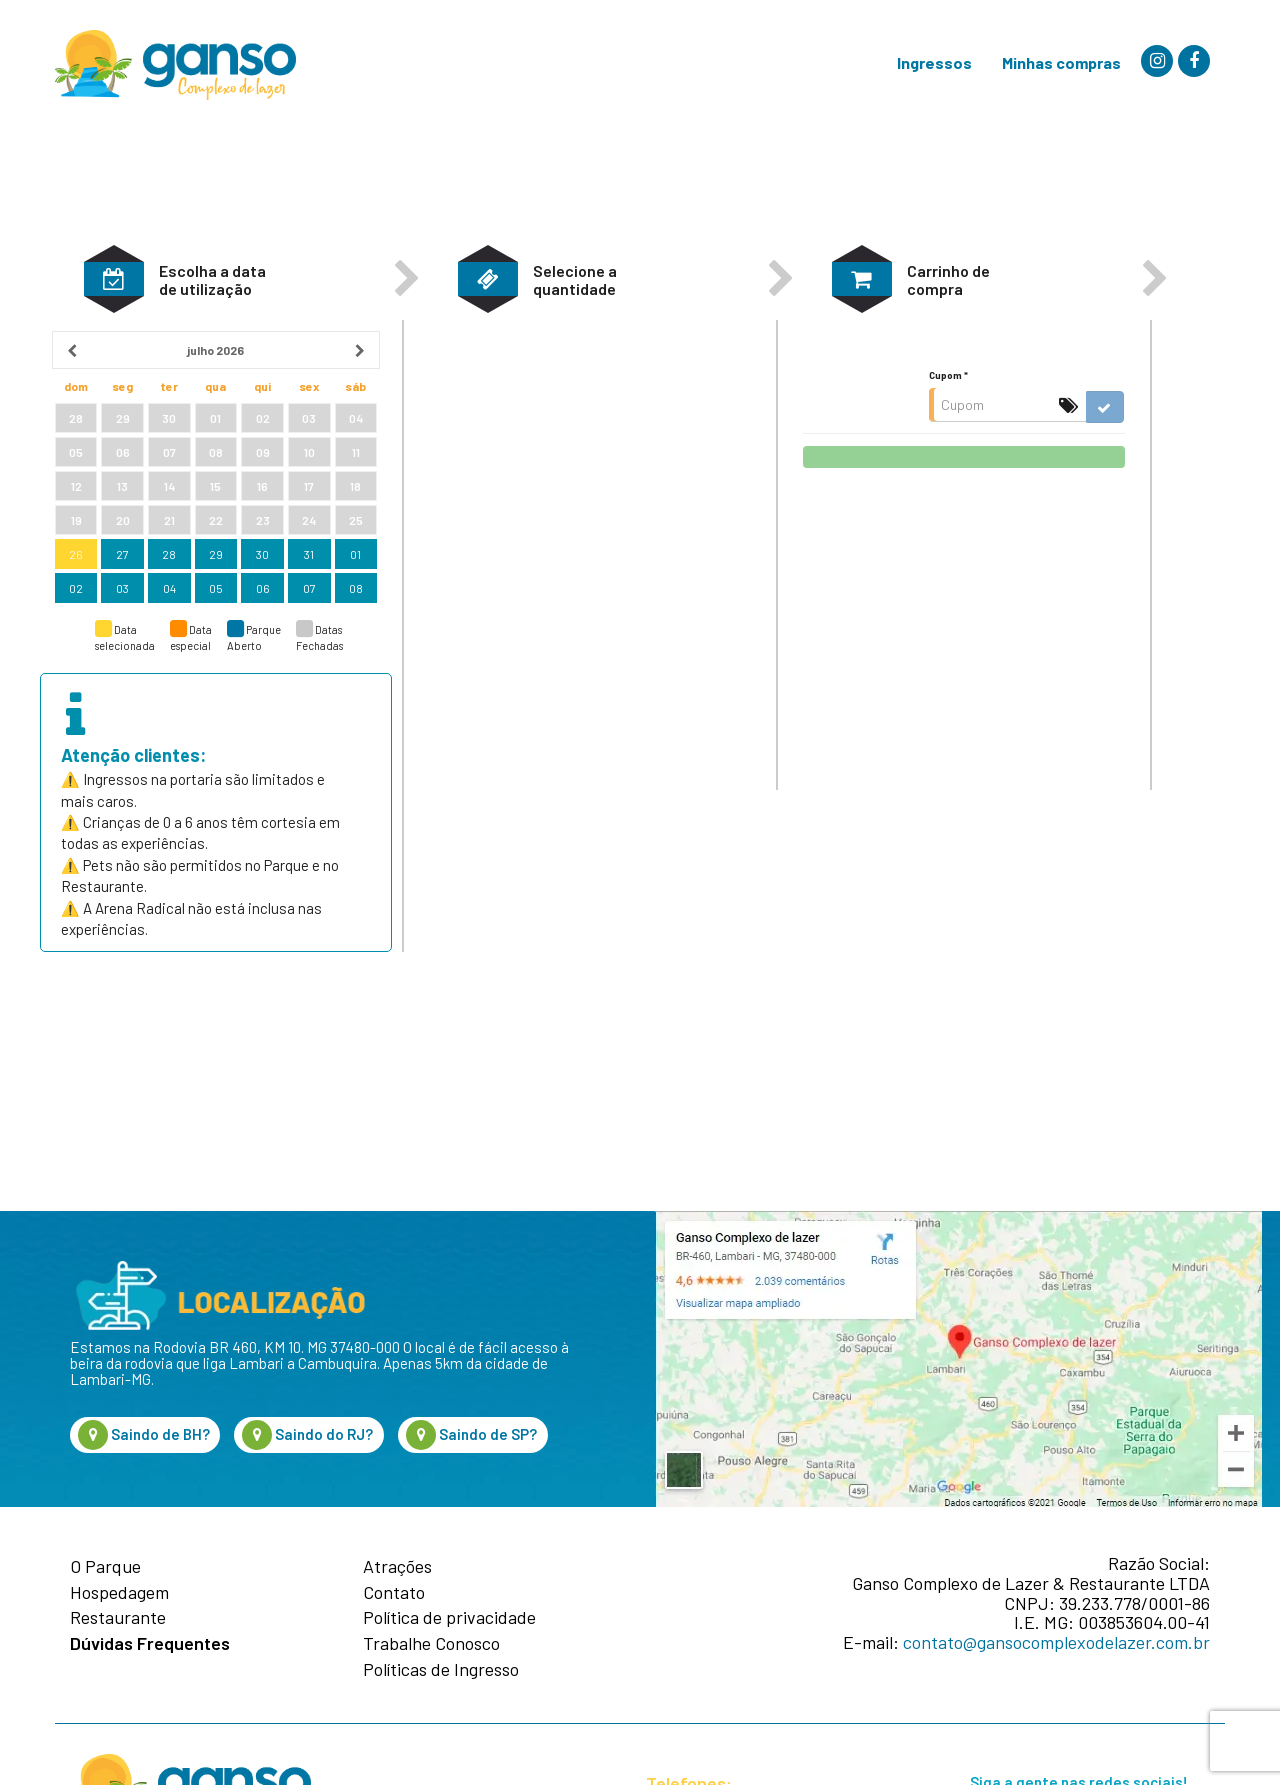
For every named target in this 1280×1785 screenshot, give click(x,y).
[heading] (215, 428)
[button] (114, 357)
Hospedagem (119, 1593)
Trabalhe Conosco (431, 1644)
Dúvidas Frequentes (150, 1644)
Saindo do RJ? (307, 1435)
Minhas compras (1061, 62)
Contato (394, 1593)
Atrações (397, 1567)
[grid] (215, 546)
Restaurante (118, 1618)
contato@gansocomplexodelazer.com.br (1056, 1642)
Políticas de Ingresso (441, 1670)
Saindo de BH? (144, 1435)
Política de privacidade (449, 1618)
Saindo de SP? (471, 1435)
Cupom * (948, 453)
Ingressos (934, 62)
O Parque (105, 1567)
